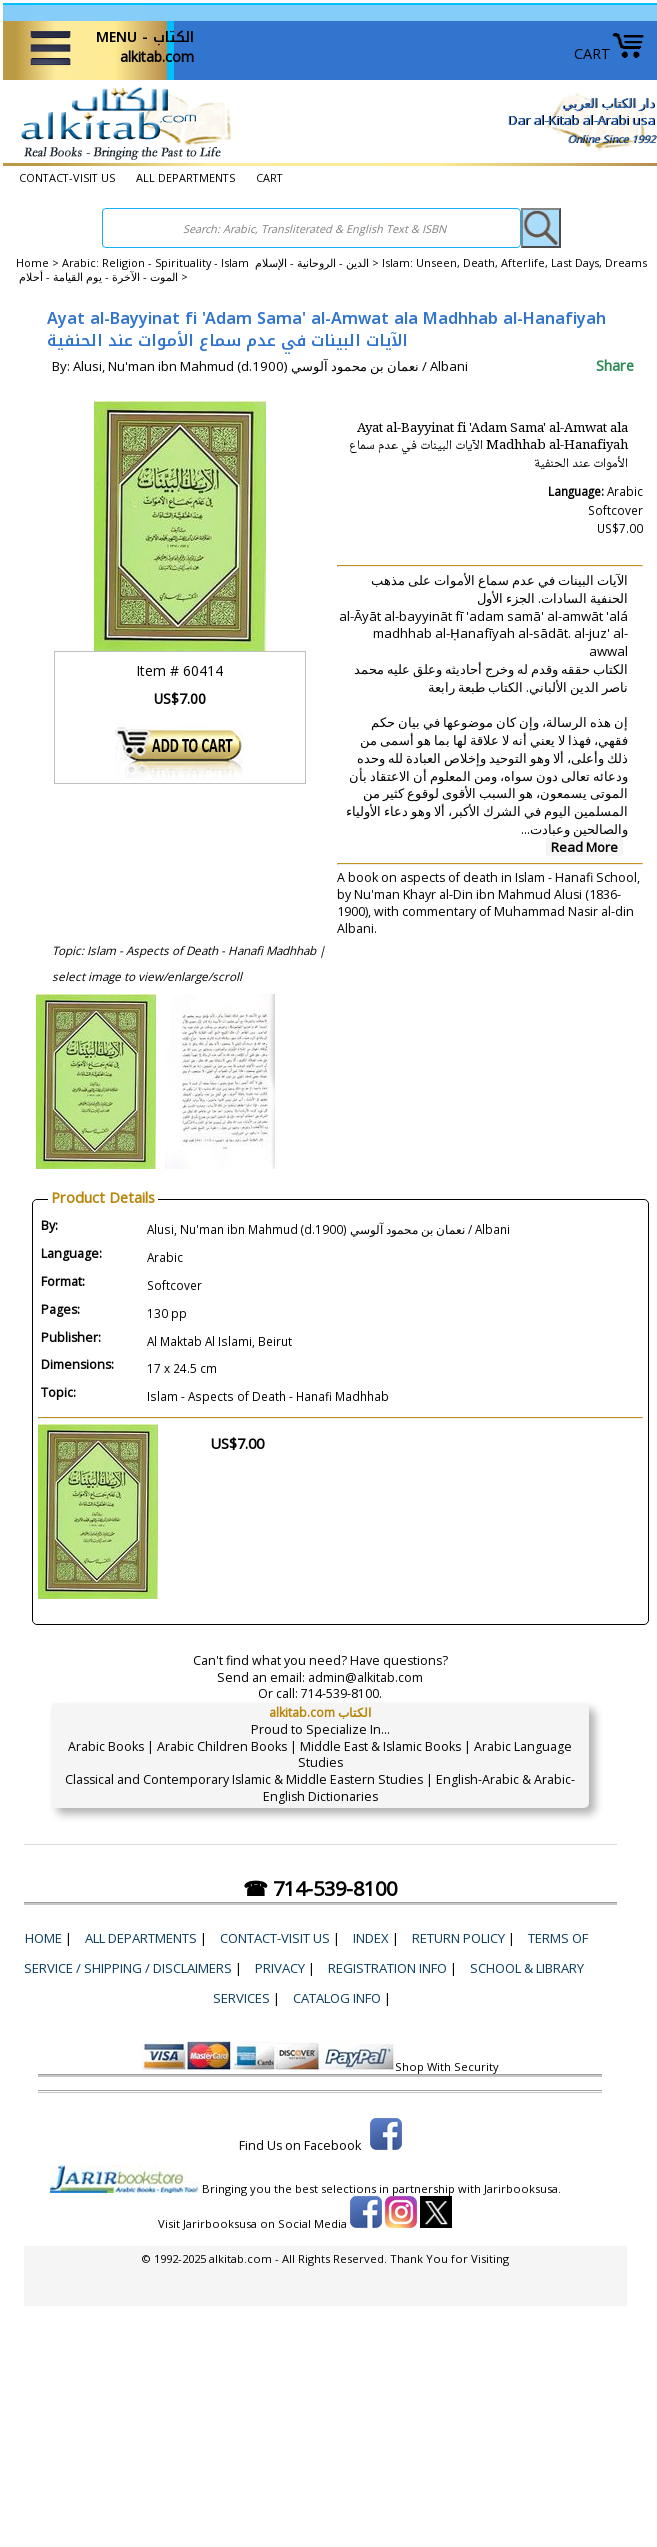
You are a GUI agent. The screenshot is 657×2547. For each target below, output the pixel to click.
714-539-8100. (341, 1693)
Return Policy (458, 1938)
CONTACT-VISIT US (67, 177)
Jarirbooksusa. (522, 2188)
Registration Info (387, 1968)
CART (609, 53)
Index (371, 1938)
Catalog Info (337, 1998)
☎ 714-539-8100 (320, 1888)
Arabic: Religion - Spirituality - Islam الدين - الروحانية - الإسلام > (222, 262)
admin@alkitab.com (365, 1677)
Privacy (280, 1968)
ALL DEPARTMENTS (185, 177)
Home (32, 262)
